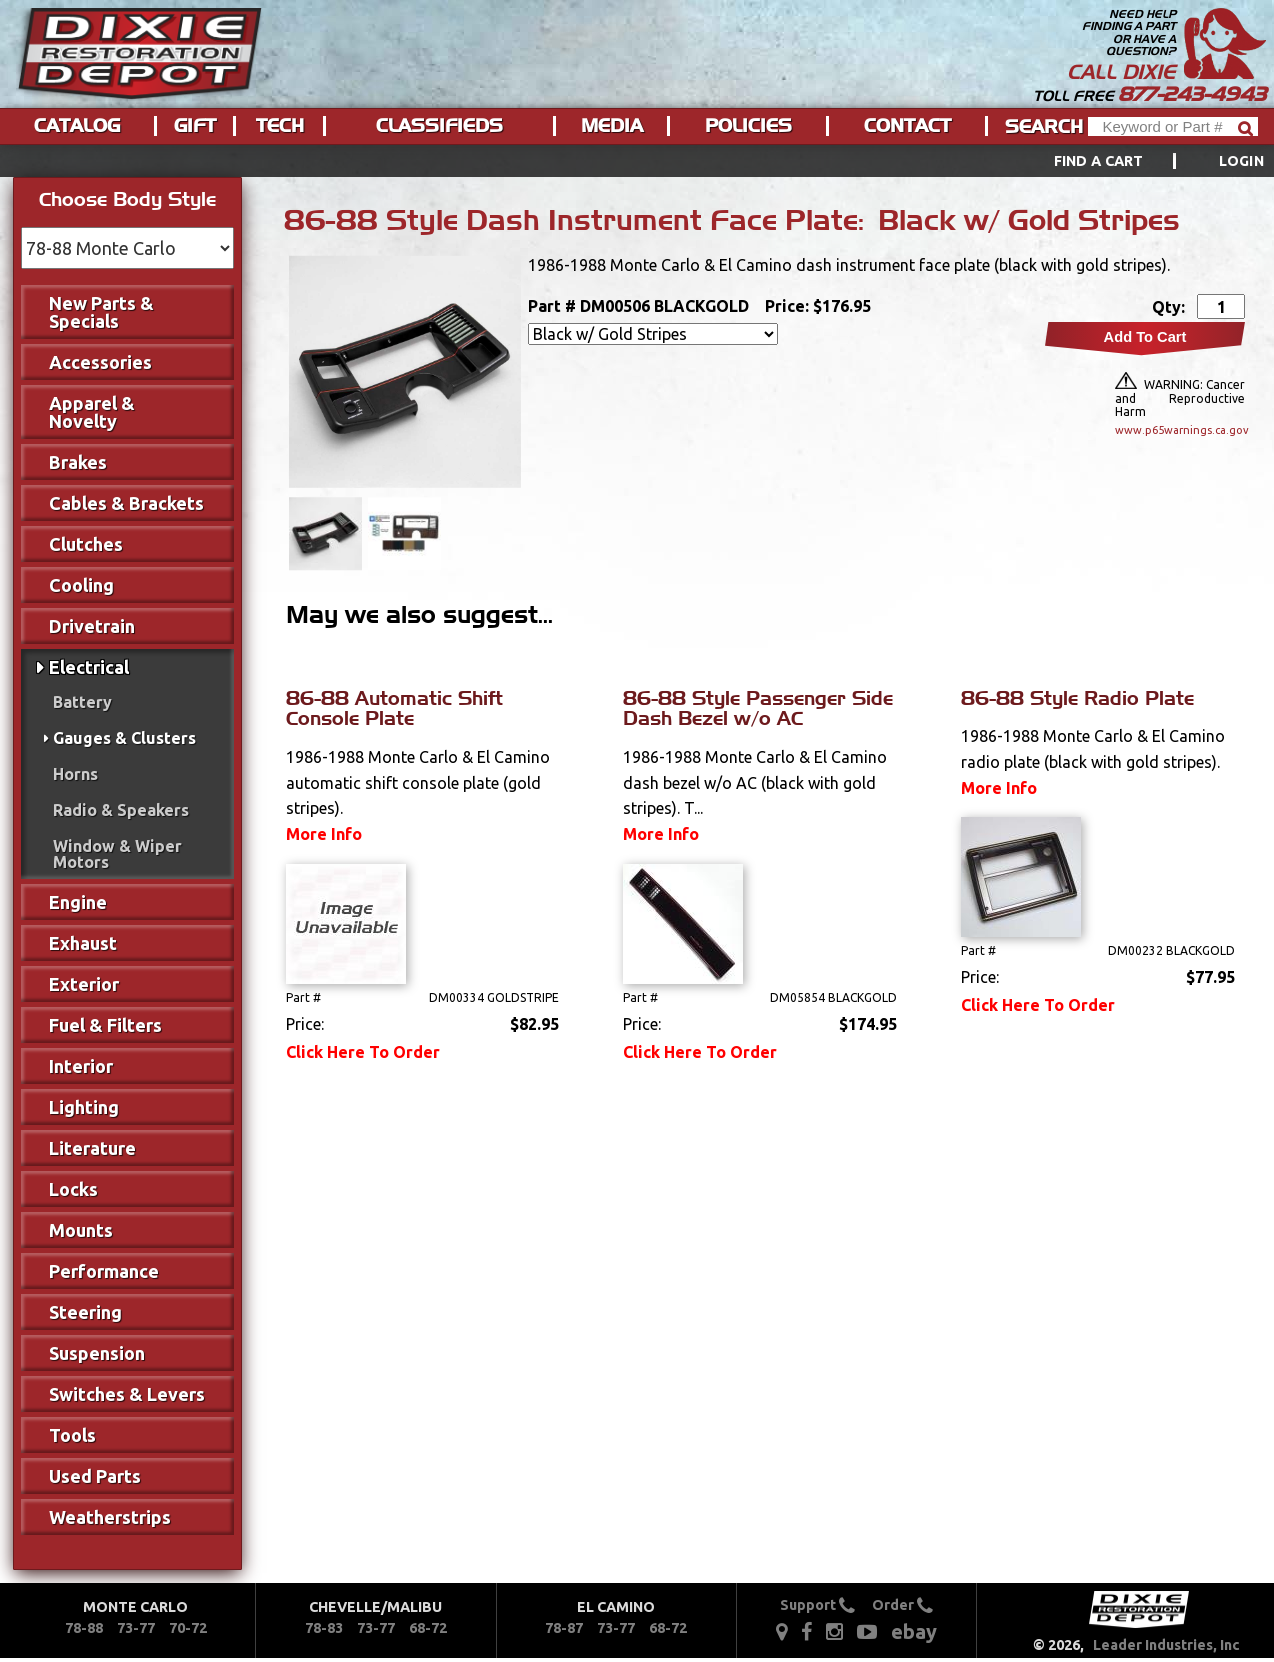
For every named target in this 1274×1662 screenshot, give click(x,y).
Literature (92, 1148)
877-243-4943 (1192, 94)
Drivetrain (92, 626)
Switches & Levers (127, 1394)
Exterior (84, 984)
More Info (324, 834)
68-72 (428, 1628)
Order (902, 1605)
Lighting (84, 1107)
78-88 (84, 1628)
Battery (82, 702)
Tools (72, 1435)
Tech (280, 126)
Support (817, 1605)
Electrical (89, 667)
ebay (914, 1631)
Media (612, 126)
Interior (81, 1066)
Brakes (78, 462)
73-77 (136, 1628)
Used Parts (95, 1476)
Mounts (81, 1230)
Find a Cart (1099, 161)
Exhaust (83, 943)
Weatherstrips (110, 1517)
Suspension (97, 1353)
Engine (78, 902)
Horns (75, 774)
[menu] (637, 161)
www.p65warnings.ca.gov (1180, 430)
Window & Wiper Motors (117, 854)
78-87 (564, 1628)
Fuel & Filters (105, 1025)
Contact (907, 126)
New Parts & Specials (101, 312)
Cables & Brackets (126, 503)
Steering (85, 1312)
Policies (748, 126)
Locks (73, 1189)
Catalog (77, 126)
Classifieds (439, 126)
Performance (104, 1271)
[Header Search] (1173, 126)
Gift (195, 126)
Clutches (86, 544)
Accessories (100, 362)
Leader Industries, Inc (1166, 1645)
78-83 (324, 1628)
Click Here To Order (363, 1052)
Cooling (81, 585)
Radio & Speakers (121, 810)
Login (1241, 161)
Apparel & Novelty (92, 412)
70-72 (188, 1628)
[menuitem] (1136, 161)
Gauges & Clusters (124, 738)
